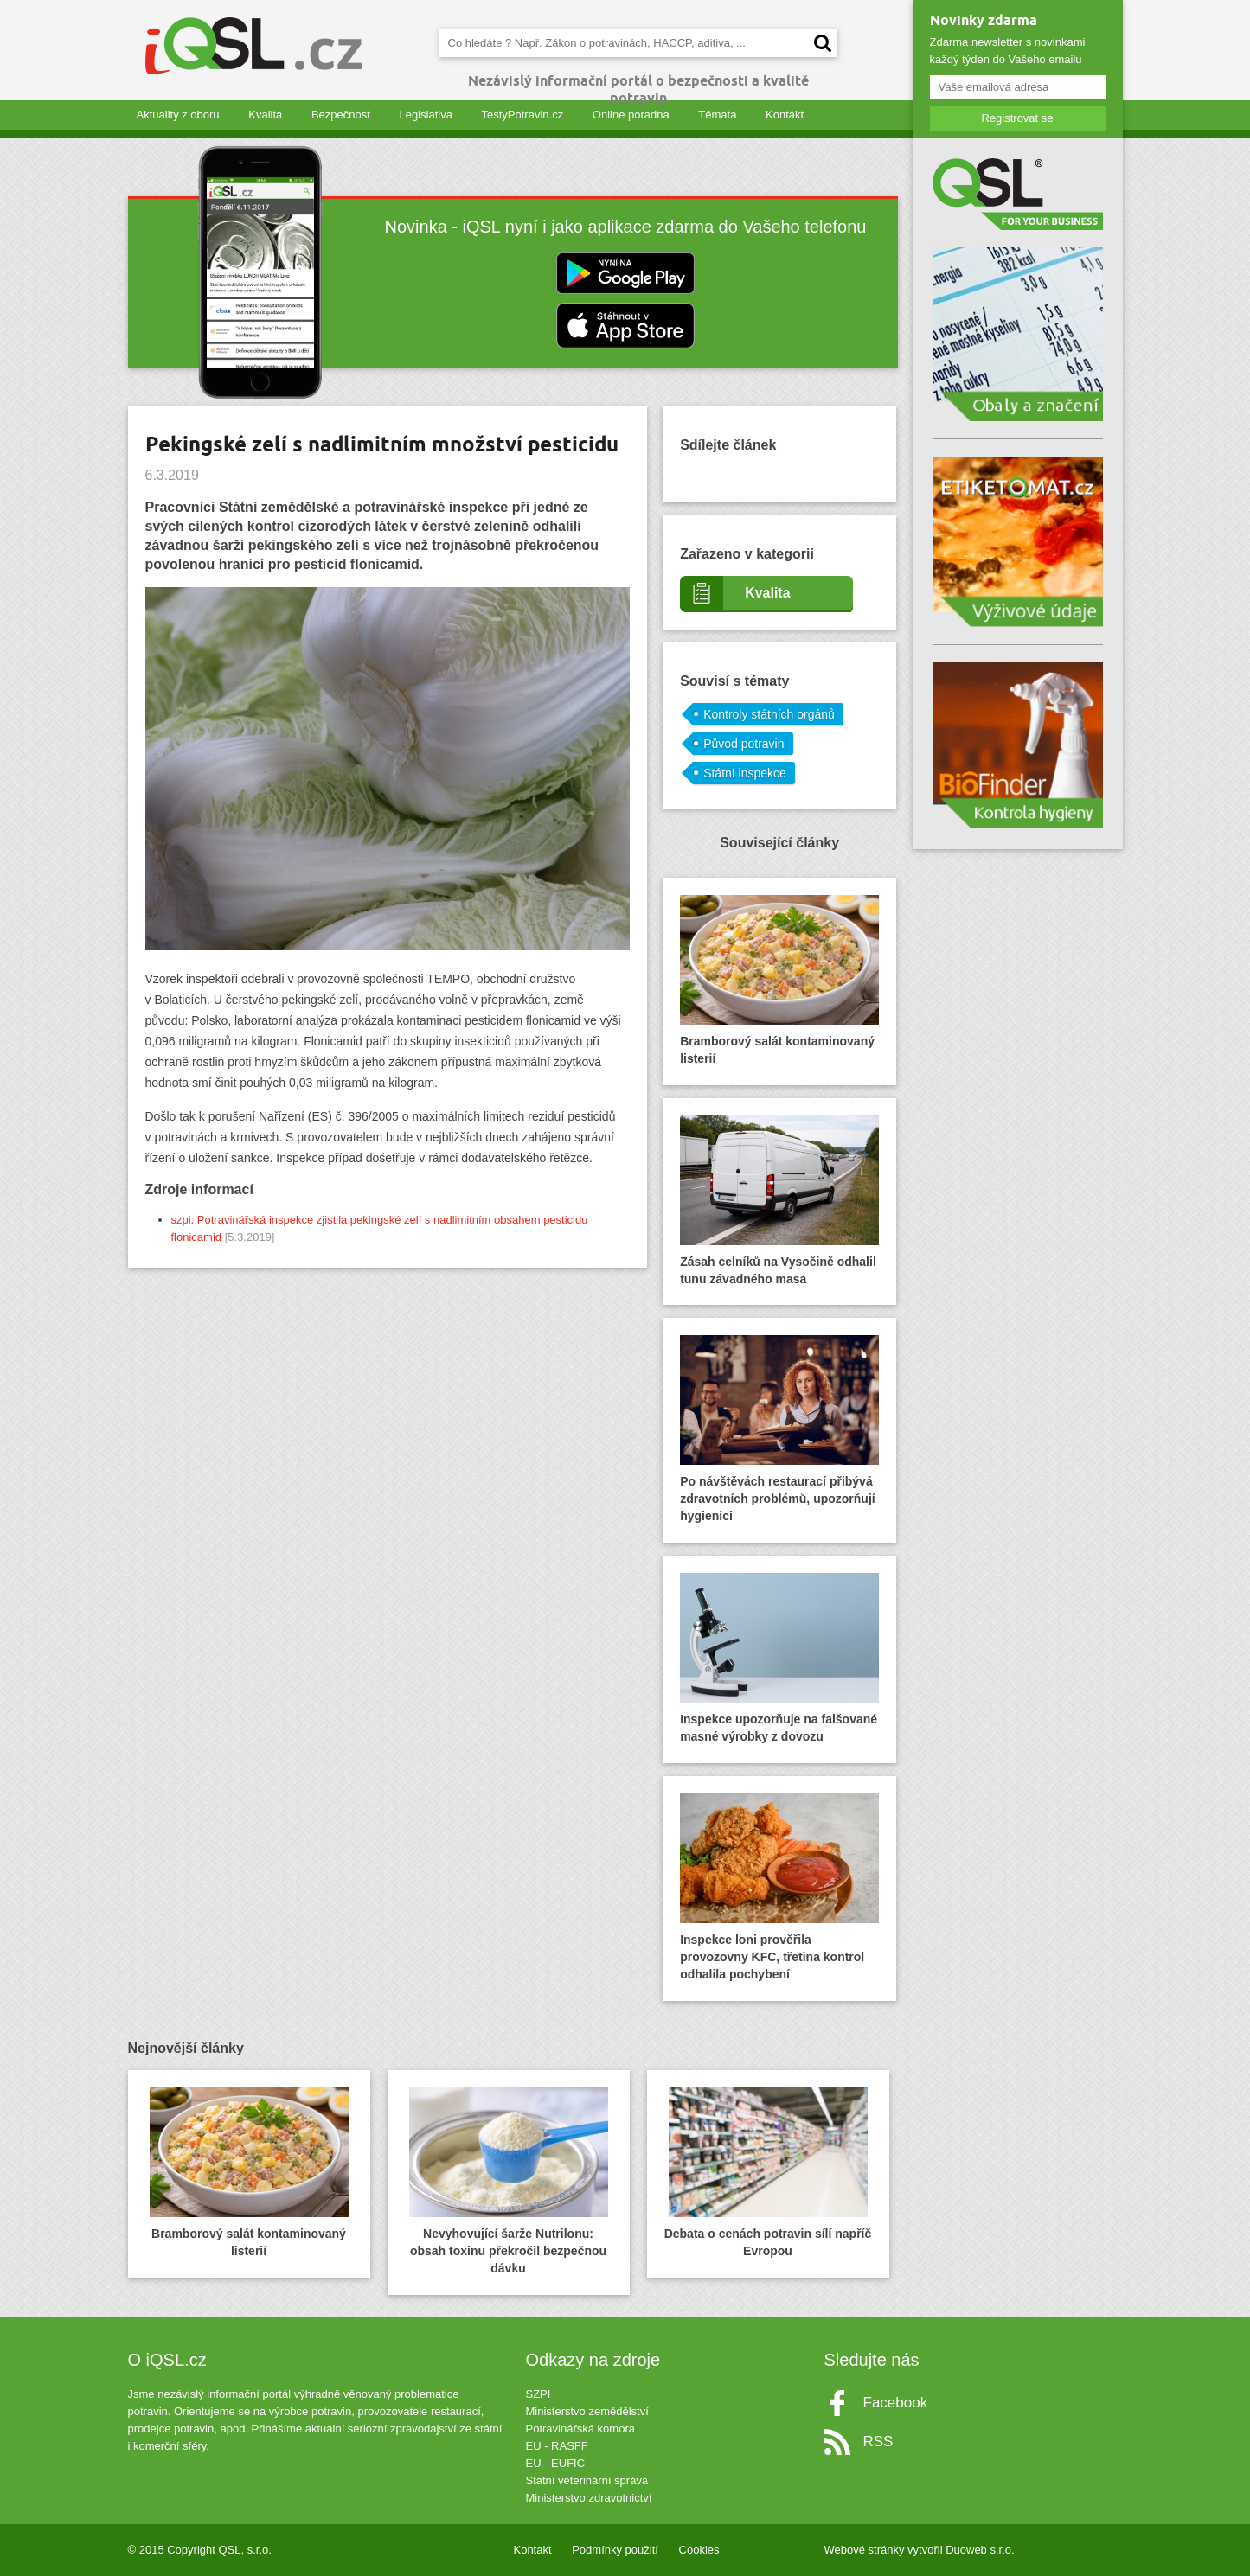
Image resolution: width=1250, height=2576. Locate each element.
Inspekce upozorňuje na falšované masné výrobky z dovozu (779, 1658)
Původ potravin (743, 744)
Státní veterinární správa (587, 2480)
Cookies (699, 2549)
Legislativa (425, 114)
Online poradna (631, 114)
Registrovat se (1017, 118)
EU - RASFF (557, 2445)
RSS (878, 2441)
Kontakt (785, 114)
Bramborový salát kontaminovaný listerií (779, 980)
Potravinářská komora (580, 2428)
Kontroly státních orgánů (769, 714)
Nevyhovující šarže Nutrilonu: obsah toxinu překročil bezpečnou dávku (508, 2181)
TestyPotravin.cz (523, 114)
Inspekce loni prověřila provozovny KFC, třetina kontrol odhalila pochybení (779, 1887)
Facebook (895, 2402)
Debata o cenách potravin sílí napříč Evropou (768, 2172)
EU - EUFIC (556, 2463)
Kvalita (265, 114)
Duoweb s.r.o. (980, 2549)
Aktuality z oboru (178, 114)
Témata (717, 114)
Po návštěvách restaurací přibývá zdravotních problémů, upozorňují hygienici (779, 1429)
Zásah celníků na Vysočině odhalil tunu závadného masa (779, 1200)
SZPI (538, 2393)
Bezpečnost (340, 114)
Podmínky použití (615, 2549)
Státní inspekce (744, 773)
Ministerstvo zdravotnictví (589, 2497)
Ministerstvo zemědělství (587, 2411)
